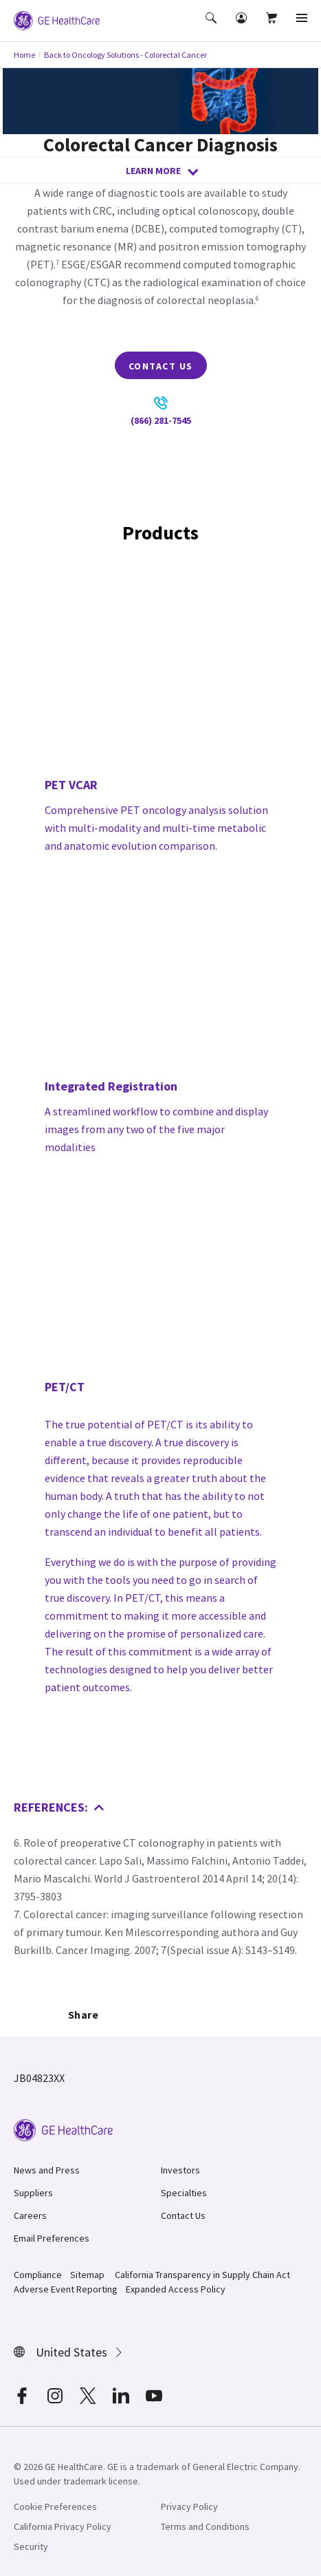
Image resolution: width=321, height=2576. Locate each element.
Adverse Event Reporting (66, 2289)
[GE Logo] (57, 19)
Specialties (184, 2193)
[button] (212, 27)
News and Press (47, 2170)
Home (24, 55)
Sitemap (87, 2274)
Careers (30, 2215)
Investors (180, 2170)
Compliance (38, 2274)
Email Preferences (51, 2238)
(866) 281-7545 (161, 411)
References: (59, 1807)
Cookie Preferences (55, 2506)
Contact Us (161, 366)
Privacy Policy (189, 2506)
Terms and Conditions (205, 2526)
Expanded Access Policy (175, 2289)
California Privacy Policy (62, 2526)
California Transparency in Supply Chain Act (202, 2274)
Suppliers (33, 2193)
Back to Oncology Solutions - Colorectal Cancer (125, 55)
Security (31, 2546)
